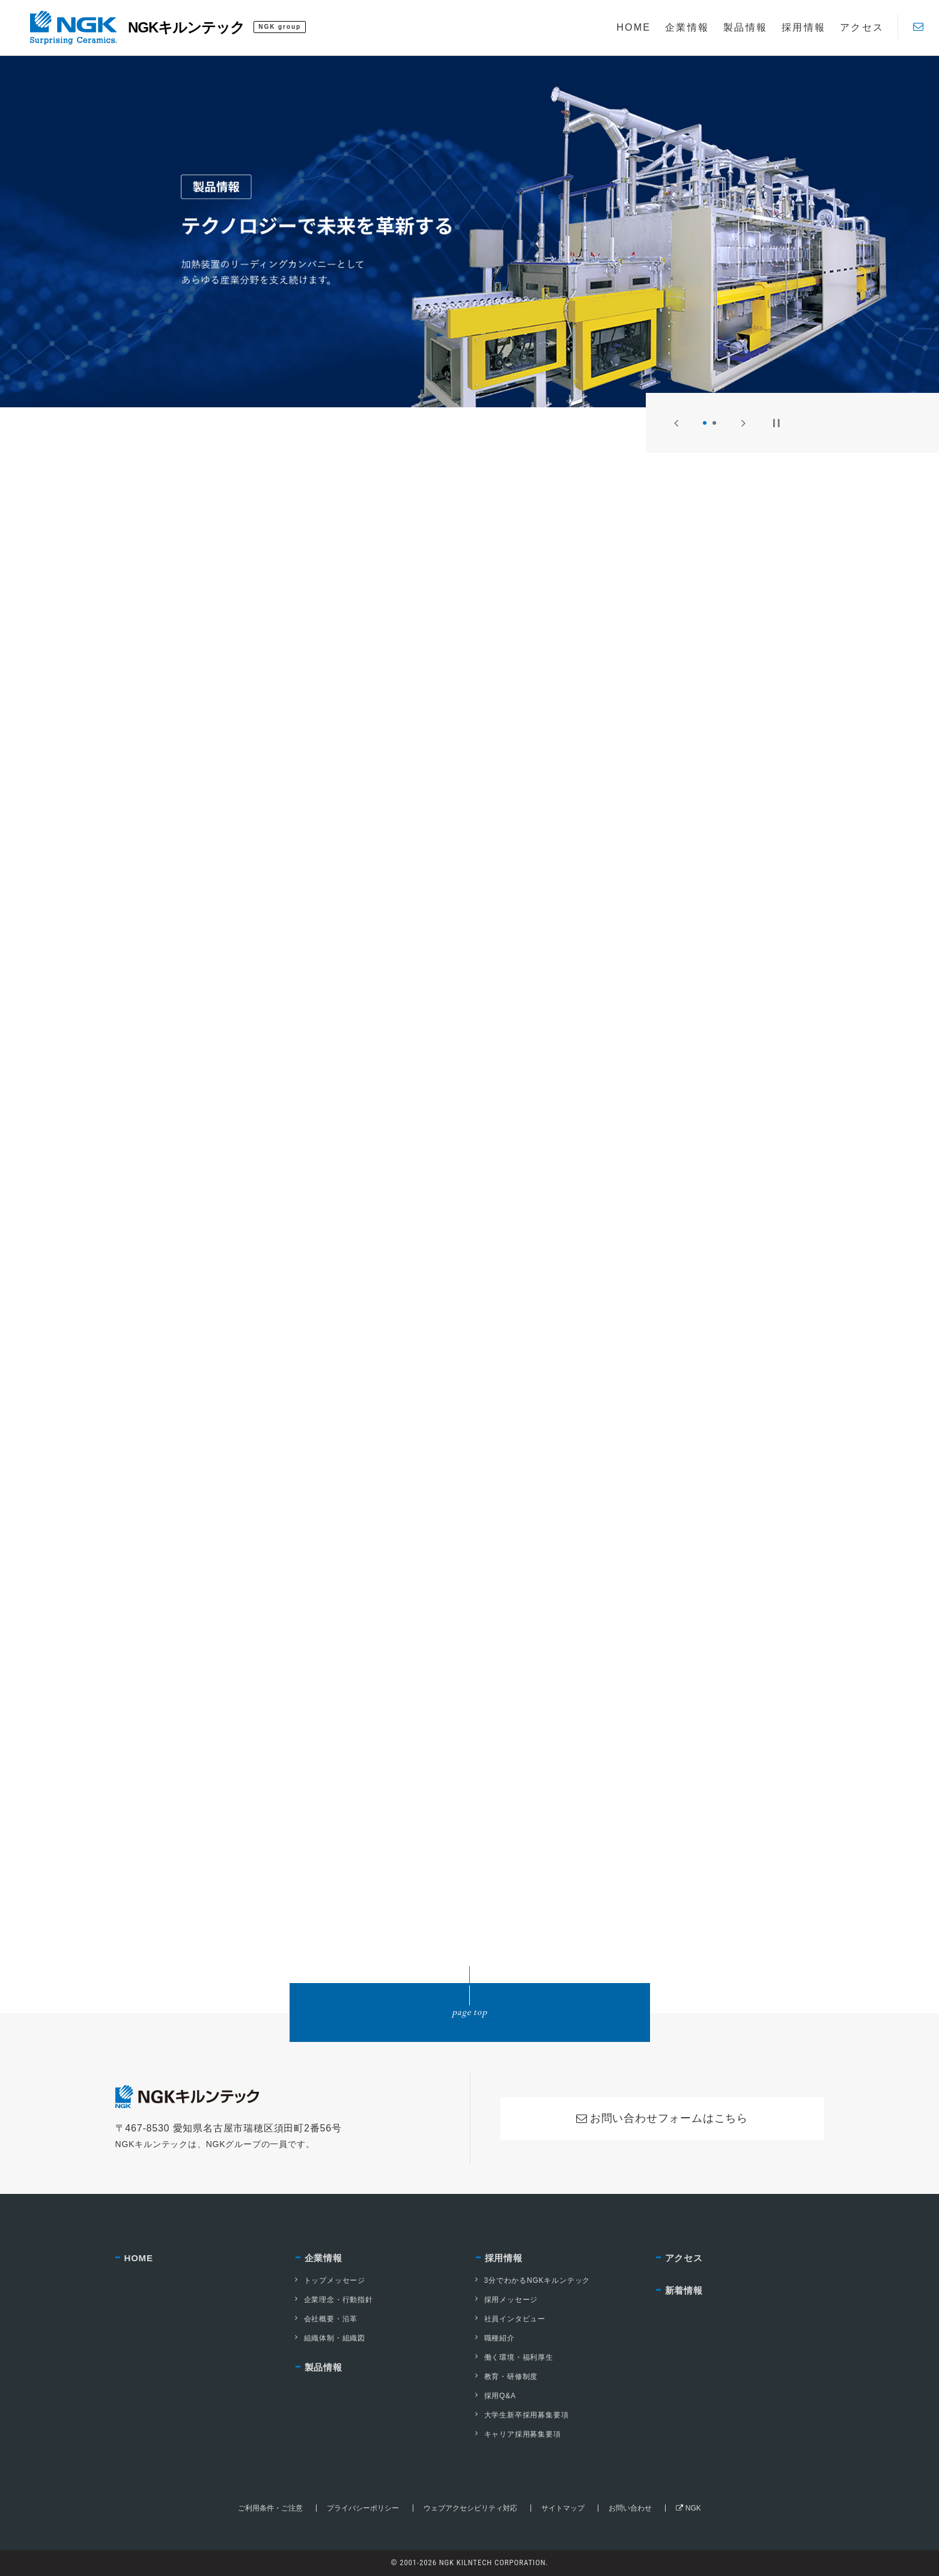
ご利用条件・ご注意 (270, 2508)
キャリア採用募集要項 (518, 2434)
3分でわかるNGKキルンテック (533, 2280)
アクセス (684, 2258)
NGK (688, 2508)
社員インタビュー (510, 2319)
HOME (138, 2258)
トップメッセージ (330, 2280)
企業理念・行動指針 (334, 2299)
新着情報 (684, 2290)
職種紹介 (495, 2338)
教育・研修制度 (507, 2376)
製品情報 (323, 2367)
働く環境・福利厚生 (514, 2357)
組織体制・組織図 (330, 2338)
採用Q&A (496, 2396)
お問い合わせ (630, 2508)
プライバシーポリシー (363, 2508)
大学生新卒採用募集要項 (522, 2415)
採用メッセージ (507, 2299)
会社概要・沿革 (327, 2319)
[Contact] (918, 26)
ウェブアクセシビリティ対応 (470, 2508)
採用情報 (504, 2258)
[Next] (743, 423)
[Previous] (676, 423)
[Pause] (776, 423)
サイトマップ (563, 2508)
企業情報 (323, 2258)
